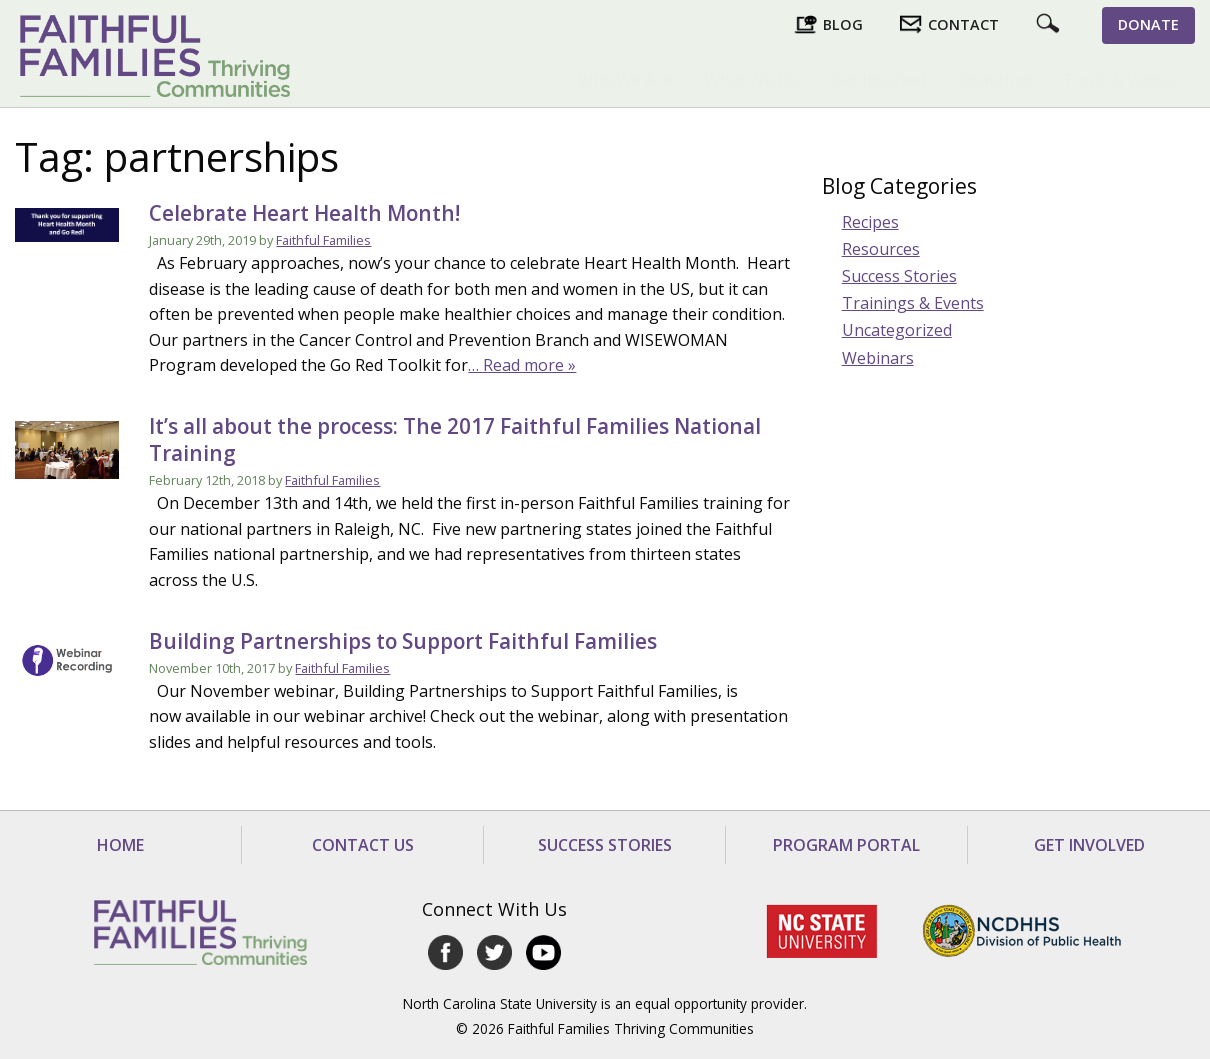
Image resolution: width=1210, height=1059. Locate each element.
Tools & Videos (1121, 79)
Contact (963, 24)
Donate (1148, 24)
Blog (843, 24)
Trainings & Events (913, 303)
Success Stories (899, 276)
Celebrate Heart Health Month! (304, 213)
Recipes (870, 222)
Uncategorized (897, 330)
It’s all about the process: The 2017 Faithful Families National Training (455, 439)
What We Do (752, 79)
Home (120, 845)
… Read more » (522, 365)
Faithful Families (323, 240)
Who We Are (625, 79)
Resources (881, 249)
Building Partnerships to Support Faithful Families (403, 641)
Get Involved (879, 79)
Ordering (995, 79)
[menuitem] (624, 80)
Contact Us (363, 845)
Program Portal (846, 845)
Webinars (878, 358)
